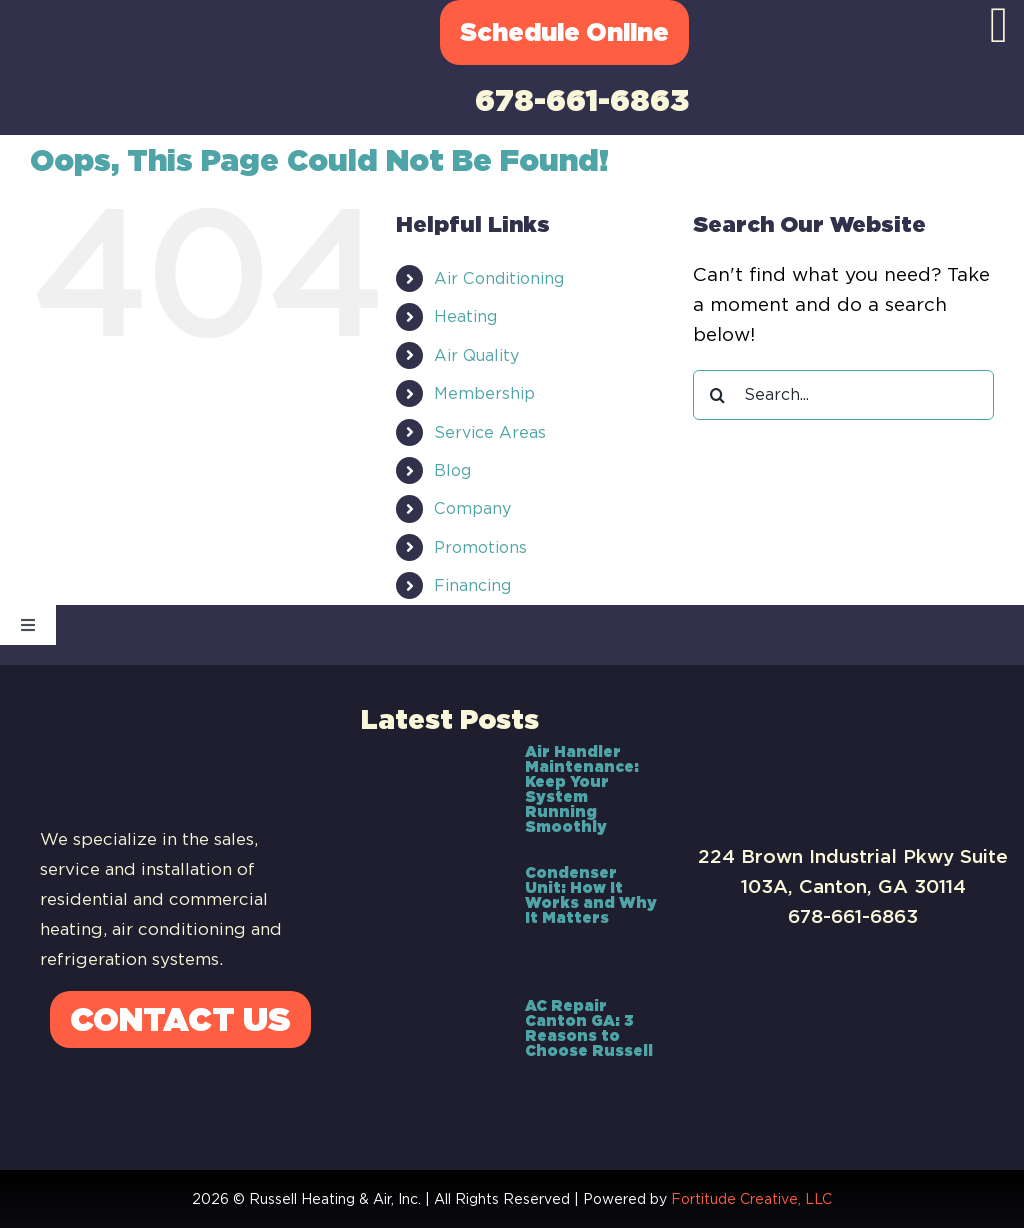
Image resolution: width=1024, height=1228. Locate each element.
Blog (452, 470)
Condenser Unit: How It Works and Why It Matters (591, 895)
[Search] (718, 395)
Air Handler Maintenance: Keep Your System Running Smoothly (582, 789)
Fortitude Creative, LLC (751, 1199)
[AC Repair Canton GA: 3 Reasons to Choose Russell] (433, 1047)
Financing (472, 585)
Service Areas (490, 432)
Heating (465, 316)
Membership (484, 393)
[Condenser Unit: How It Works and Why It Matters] (433, 920)
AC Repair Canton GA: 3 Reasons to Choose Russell (589, 1028)
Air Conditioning (499, 278)
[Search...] (843, 395)
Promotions (480, 547)
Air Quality (476, 355)
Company (472, 508)
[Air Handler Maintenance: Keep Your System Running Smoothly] (433, 793)
